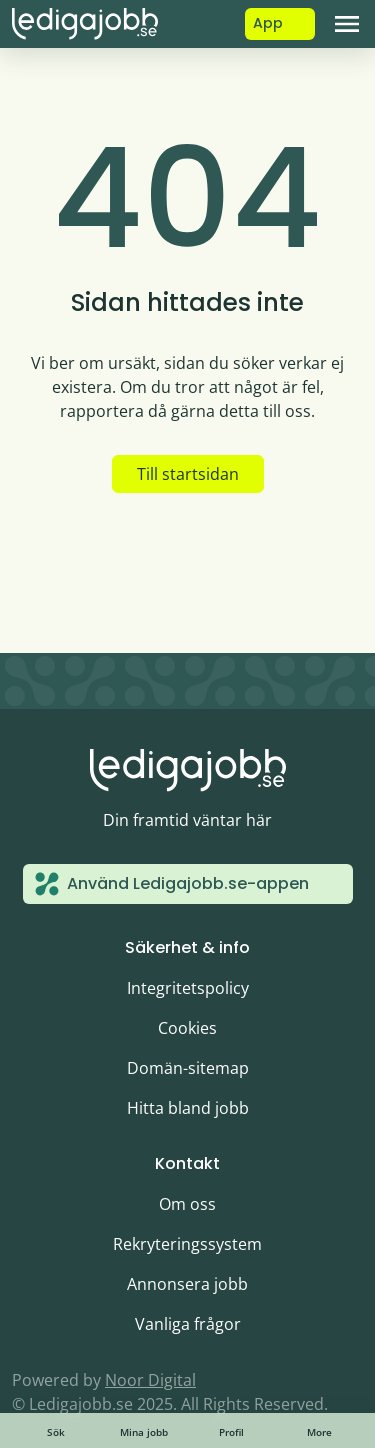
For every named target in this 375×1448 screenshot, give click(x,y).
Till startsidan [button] (188, 474)
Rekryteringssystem (187, 1244)
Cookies (187, 1028)
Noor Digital (150, 1380)
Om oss (187, 1204)
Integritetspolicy (188, 988)
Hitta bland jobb (188, 1108)
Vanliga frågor (188, 1324)
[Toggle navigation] (347, 24)
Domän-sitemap (188, 1068)
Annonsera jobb (187, 1284)
